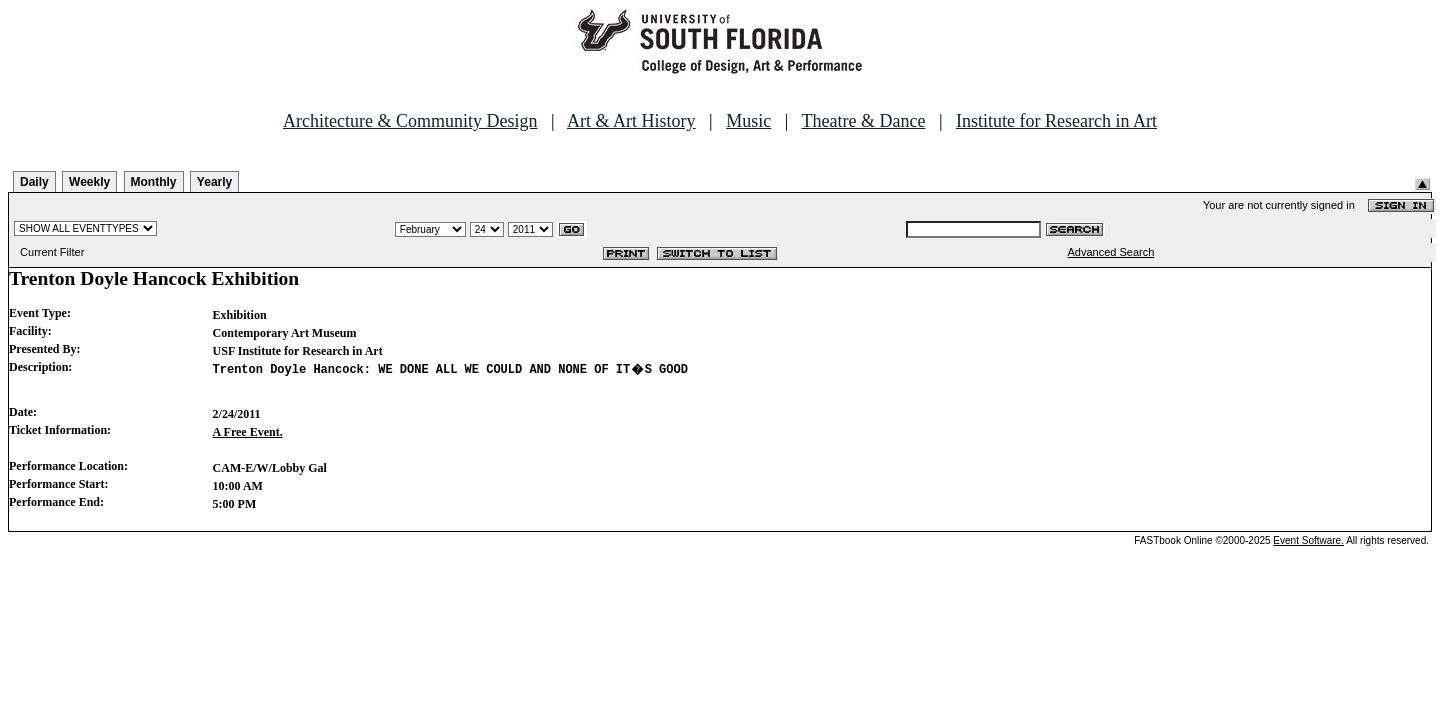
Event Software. (1308, 546)
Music (748, 121)
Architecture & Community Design (410, 121)
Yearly (214, 182)
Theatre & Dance (863, 121)
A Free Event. (248, 438)
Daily (34, 182)
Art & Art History (631, 121)
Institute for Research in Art (1056, 121)
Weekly (89, 182)
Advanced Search (1111, 252)
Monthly (154, 182)
